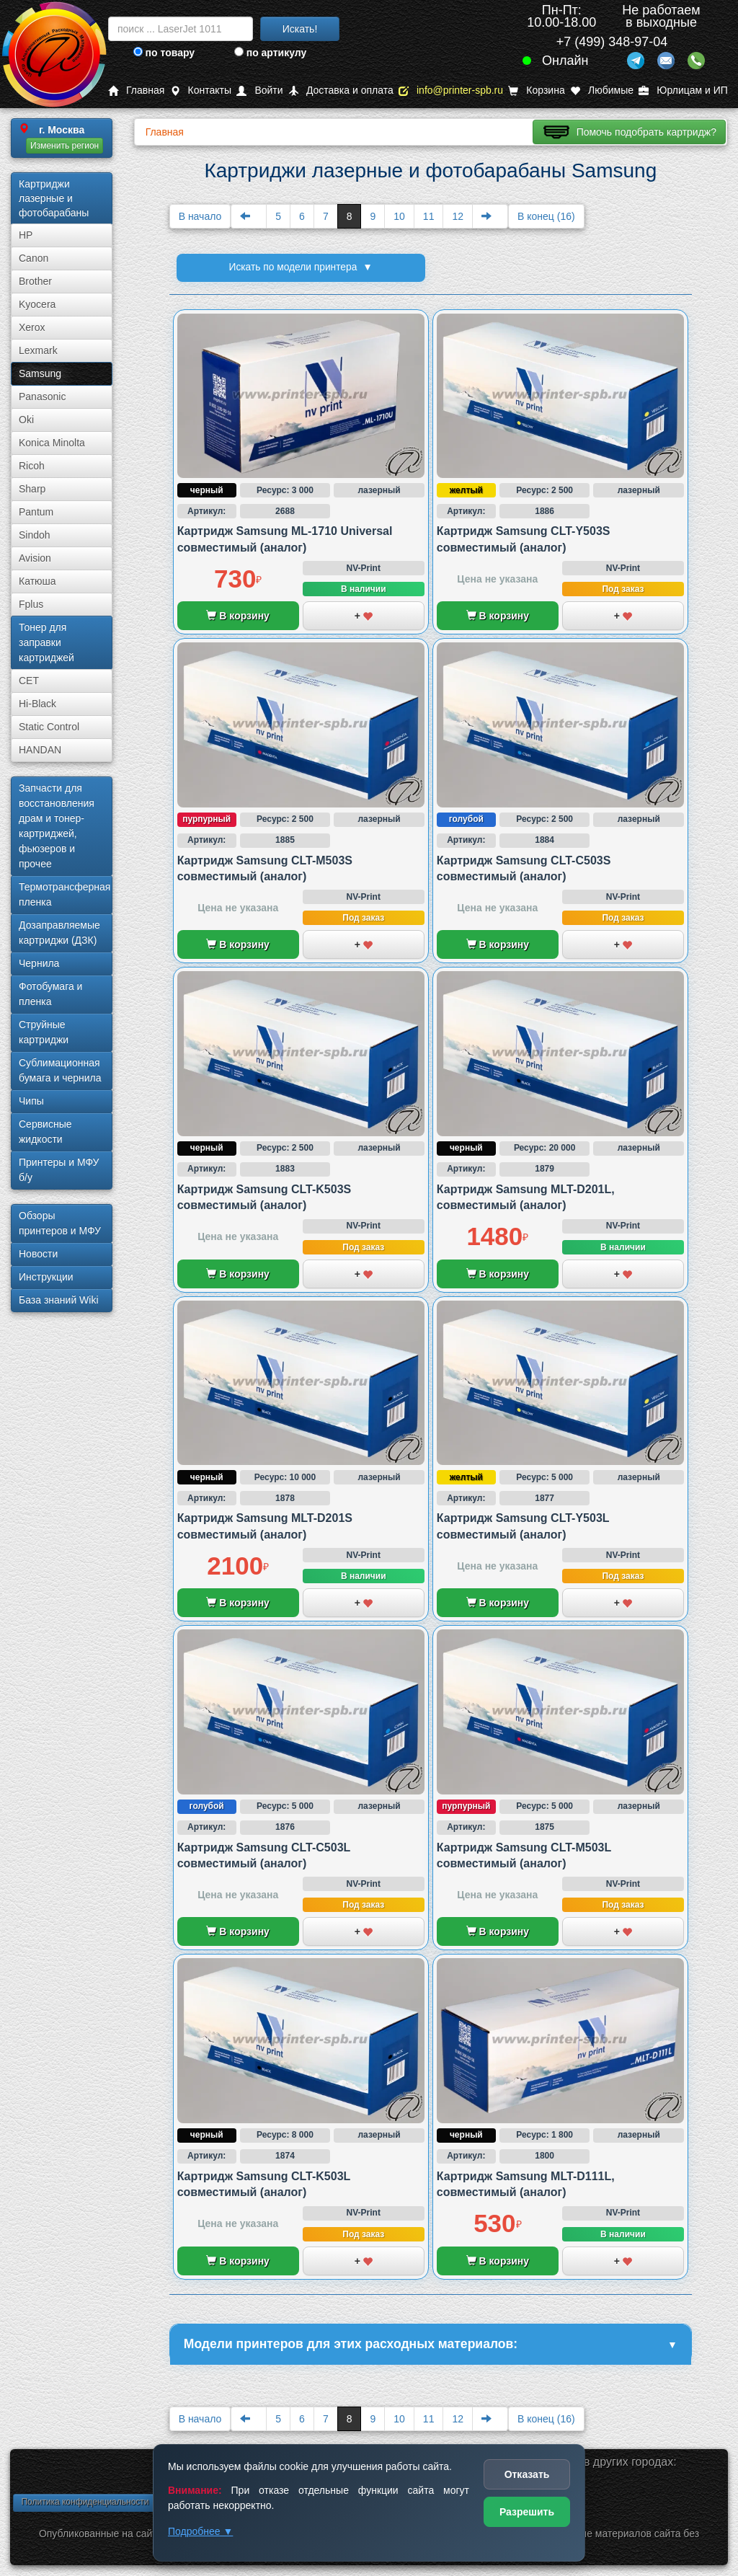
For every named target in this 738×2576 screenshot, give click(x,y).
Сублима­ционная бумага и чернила (60, 1070)
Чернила (39, 963)
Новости (38, 1254)
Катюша (37, 581)
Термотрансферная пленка (64, 894)
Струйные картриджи (43, 1032)
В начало (200, 216)
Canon (33, 258)
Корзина (536, 90)
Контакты (200, 90)
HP (25, 235)
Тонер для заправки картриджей (46, 642)
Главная (136, 90)
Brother (35, 281)
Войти (259, 90)
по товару (164, 52)
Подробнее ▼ (200, 2531)
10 (399, 216)
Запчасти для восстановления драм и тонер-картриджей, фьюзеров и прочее (56, 825)
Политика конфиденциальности (84, 2502)
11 (429, 216)
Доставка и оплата (341, 90)
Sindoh (34, 535)
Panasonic (42, 396)
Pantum (36, 512)
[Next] (490, 216)
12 (457, 216)
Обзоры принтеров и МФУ (60, 1223)
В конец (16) (546, 216)
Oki (26, 419)
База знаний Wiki (59, 1300)
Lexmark (38, 350)
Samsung (40, 373)
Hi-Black (37, 703)
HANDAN (40, 750)
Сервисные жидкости (45, 1131)
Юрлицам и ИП (683, 90)
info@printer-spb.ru (451, 90)
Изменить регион (64, 146)
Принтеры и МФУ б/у (59, 1169)
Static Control (49, 726)
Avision (35, 558)
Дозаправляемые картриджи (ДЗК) (59, 932)
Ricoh (32, 466)
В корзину (237, 615)
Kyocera (37, 304)
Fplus (31, 604)
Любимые (601, 90)
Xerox (32, 327)
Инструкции (46, 1277)
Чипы (31, 1101)
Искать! (300, 29)
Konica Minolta (52, 442)
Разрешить (526, 2512)
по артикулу (270, 52)
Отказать (527, 2474)
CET (29, 680)
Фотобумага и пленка (50, 994)
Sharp (32, 489)
